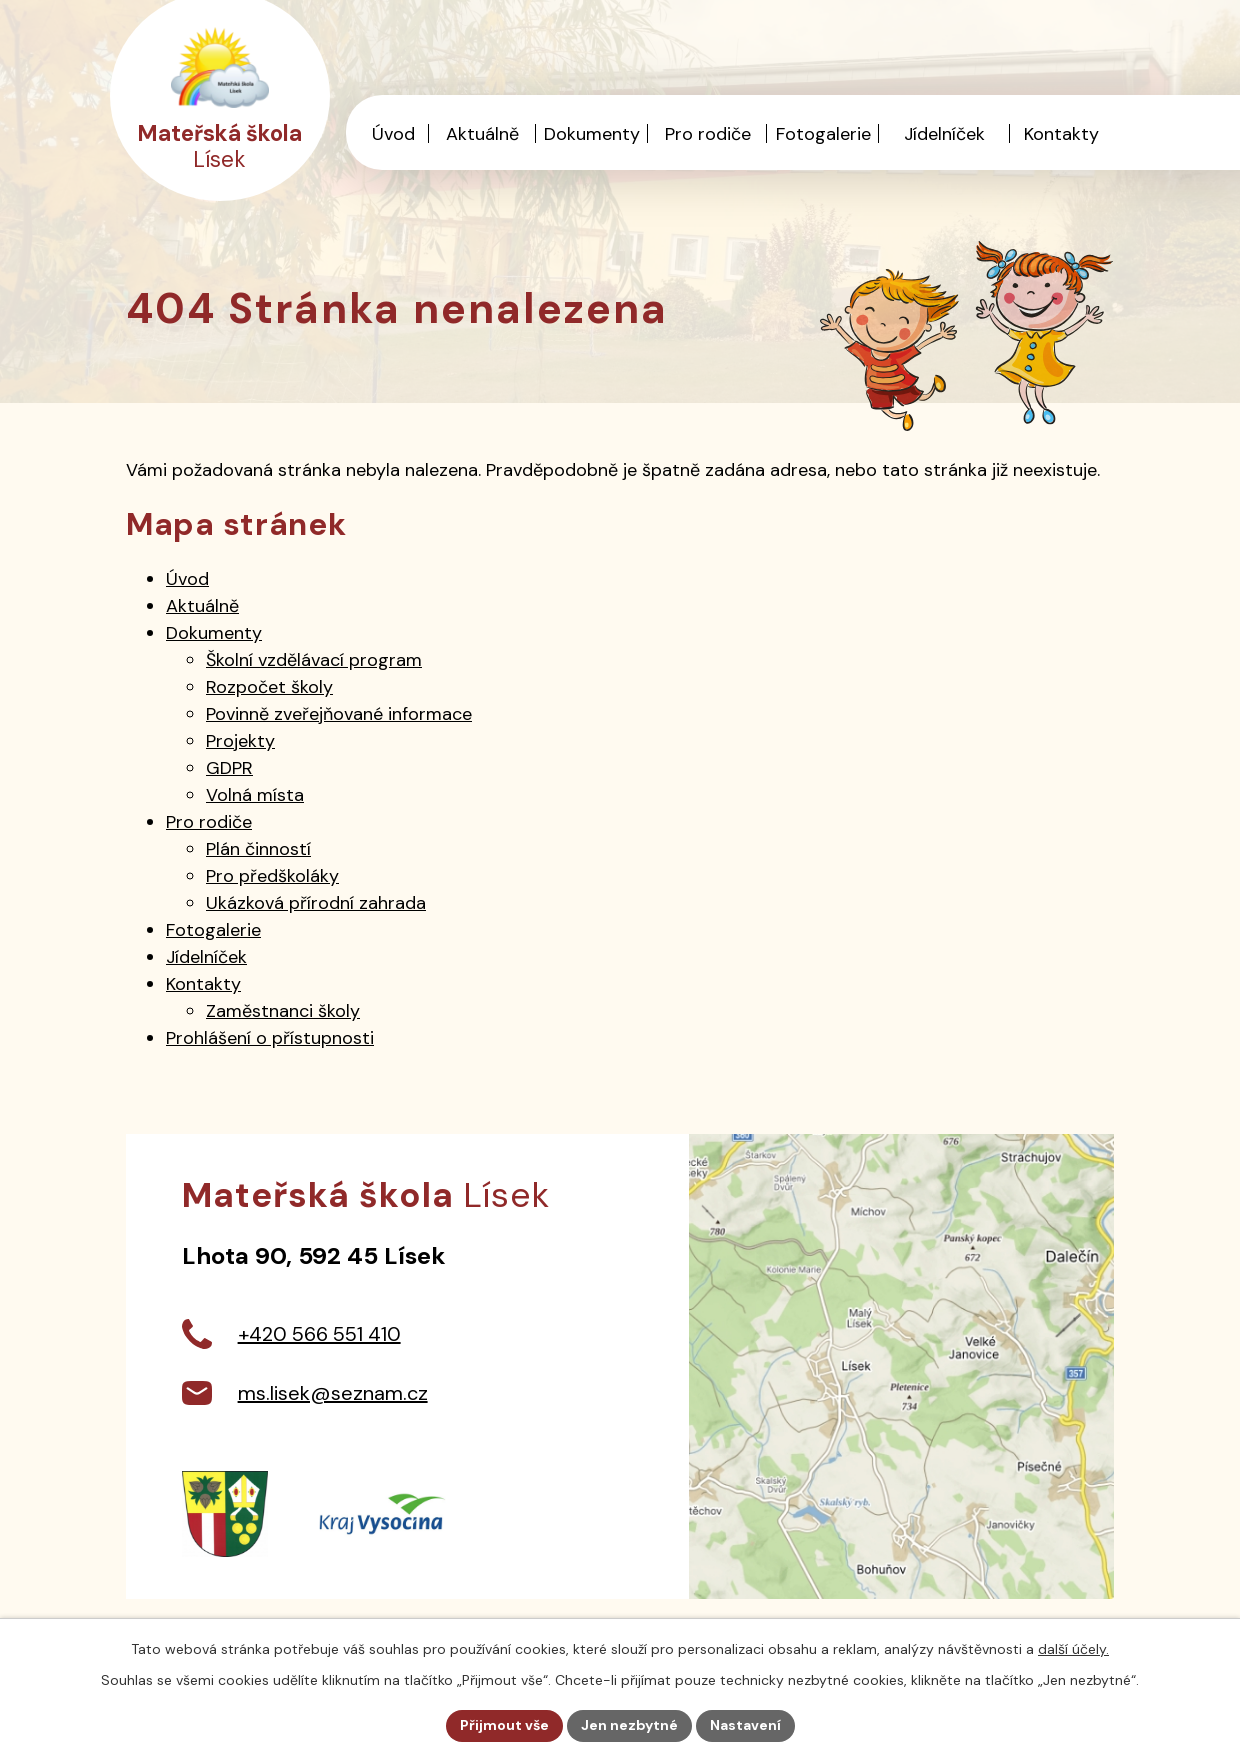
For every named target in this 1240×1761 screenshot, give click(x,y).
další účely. (1073, 1649)
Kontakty (1061, 134)
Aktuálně (482, 134)
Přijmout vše (504, 1725)
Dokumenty (592, 134)
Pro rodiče (708, 134)
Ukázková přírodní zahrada (316, 903)
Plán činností (258, 849)
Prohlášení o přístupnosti (270, 1038)
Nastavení (745, 1725)
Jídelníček (944, 134)
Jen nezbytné (629, 1725)
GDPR (229, 768)
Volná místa (255, 795)
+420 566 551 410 (319, 1334)
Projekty (240, 741)
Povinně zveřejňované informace (339, 714)
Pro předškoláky (272, 876)
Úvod (393, 134)
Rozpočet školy (269, 687)
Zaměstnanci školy (283, 1011)
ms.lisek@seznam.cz (333, 1393)
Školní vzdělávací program (314, 660)
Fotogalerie (823, 134)
